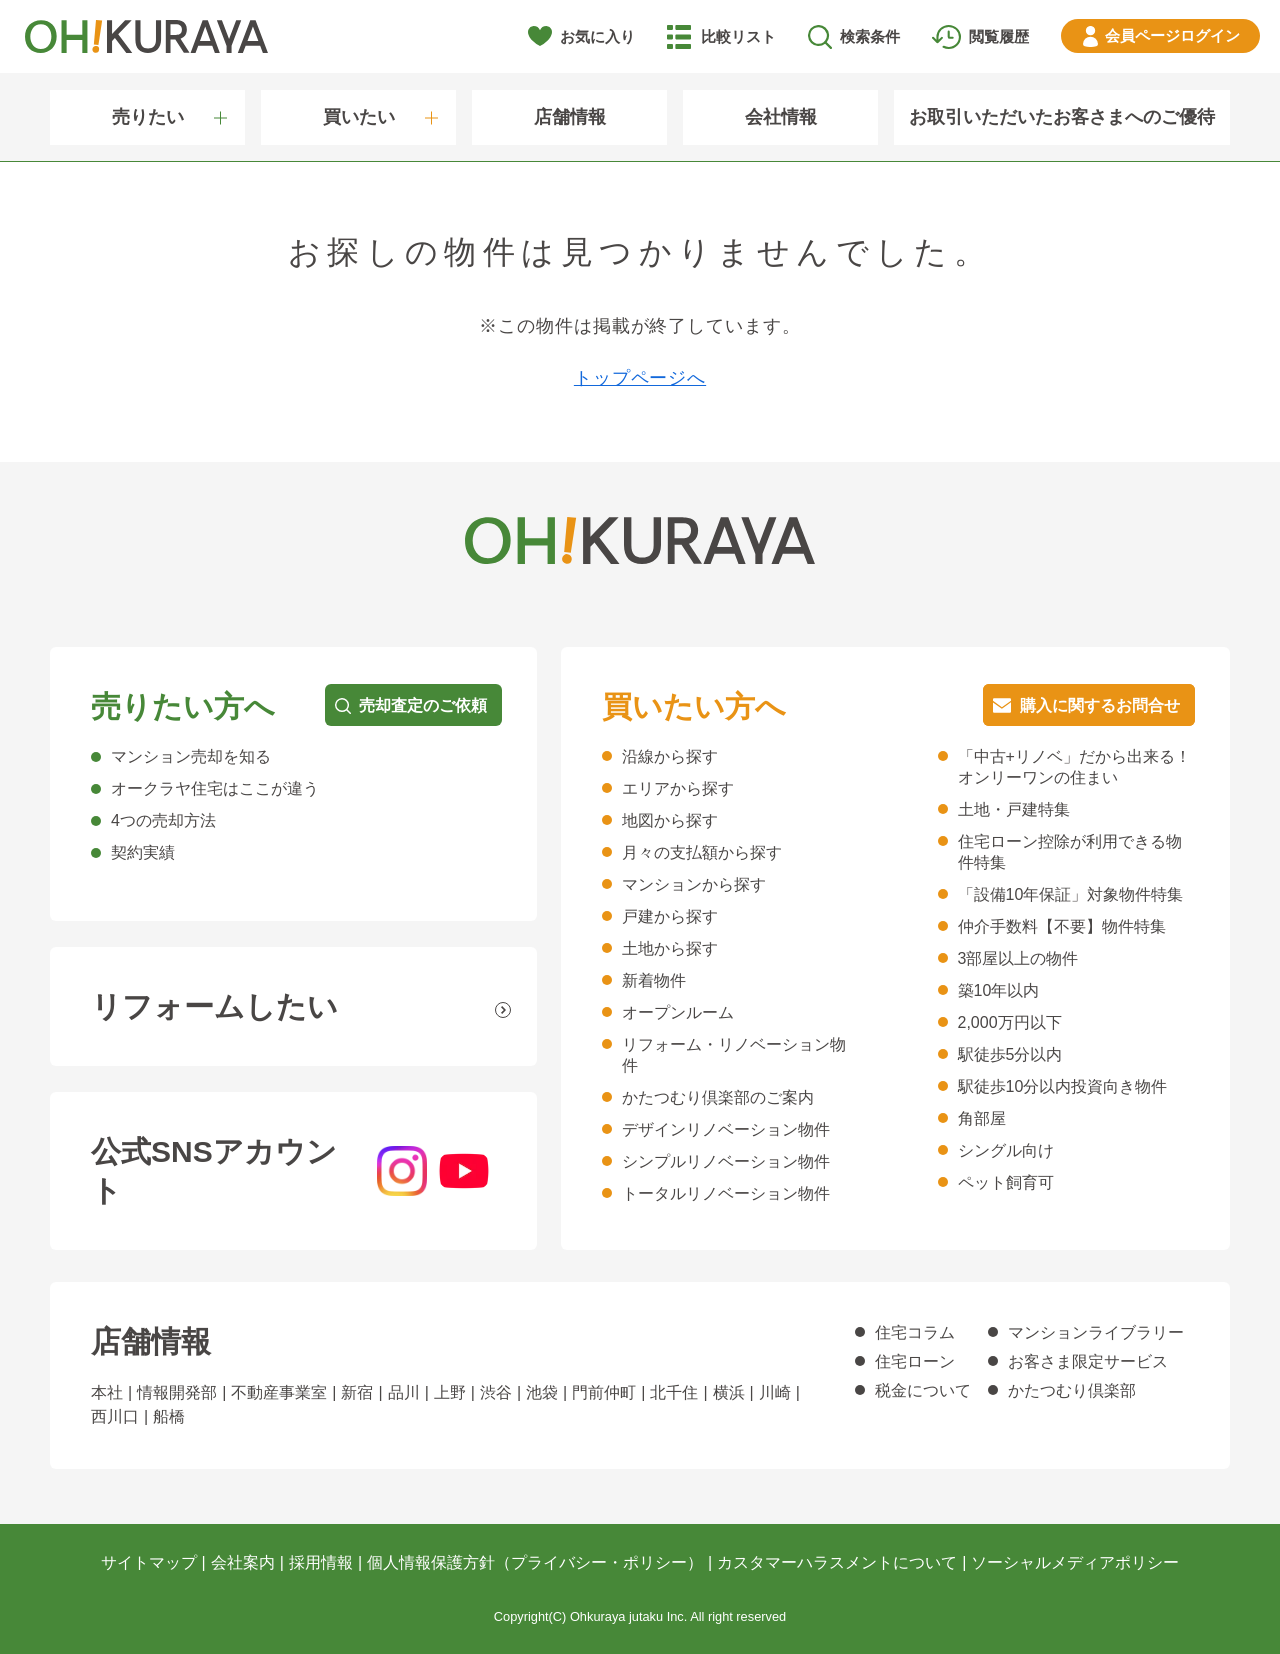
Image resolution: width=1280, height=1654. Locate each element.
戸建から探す (670, 916)
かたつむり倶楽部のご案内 (718, 1097)
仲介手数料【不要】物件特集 (1062, 926)
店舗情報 (570, 117)
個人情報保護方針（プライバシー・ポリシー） (535, 1562)
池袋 (542, 1392)
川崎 (775, 1392)
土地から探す (670, 948)
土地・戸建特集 (1014, 809)
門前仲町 (604, 1392)
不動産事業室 (279, 1392)
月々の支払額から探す (702, 852)
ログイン (1172, 35)
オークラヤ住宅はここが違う (215, 788)
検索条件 (870, 36)
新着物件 (654, 980)
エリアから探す (678, 788)
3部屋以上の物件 (1018, 958)
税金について (923, 1390)
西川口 (115, 1416)
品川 (404, 1392)
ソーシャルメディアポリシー (1075, 1562)
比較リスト (738, 36)
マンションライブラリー (1096, 1332)
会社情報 (781, 117)
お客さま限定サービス (1088, 1361)
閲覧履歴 (999, 36)
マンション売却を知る (191, 756)
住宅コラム (915, 1332)
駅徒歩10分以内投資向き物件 (1063, 1086)
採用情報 (321, 1562)
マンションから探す (694, 884)
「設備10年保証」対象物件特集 (1071, 894)
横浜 (729, 1392)
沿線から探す (670, 756)
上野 (450, 1392)
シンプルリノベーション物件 (726, 1161)
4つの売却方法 (163, 820)
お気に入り (597, 36)
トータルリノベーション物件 (726, 1193)
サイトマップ (149, 1562)
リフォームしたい (214, 1006)
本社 (107, 1392)
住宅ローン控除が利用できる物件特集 (1070, 852)
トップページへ (640, 378)
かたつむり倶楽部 (1072, 1390)
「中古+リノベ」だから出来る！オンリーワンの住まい (1074, 767)
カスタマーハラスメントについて (837, 1562)
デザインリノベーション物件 (726, 1129)
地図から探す (670, 820)
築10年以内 (999, 990)
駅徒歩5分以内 (1010, 1054)
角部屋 (982, 1118)
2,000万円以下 (1010, 1022)
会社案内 (243, 1562)
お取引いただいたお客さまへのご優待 (1062, 117)
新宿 (357, 1392)
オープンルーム (678, 1012)
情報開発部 (177, 1392)
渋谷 (496, 1392)
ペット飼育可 (1006, 1182)
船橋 (169, 1416)
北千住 (674, 1392)
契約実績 (143, 852)
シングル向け (1006, 1150)
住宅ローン (915, 1361)
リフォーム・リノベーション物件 (734, 1055)
